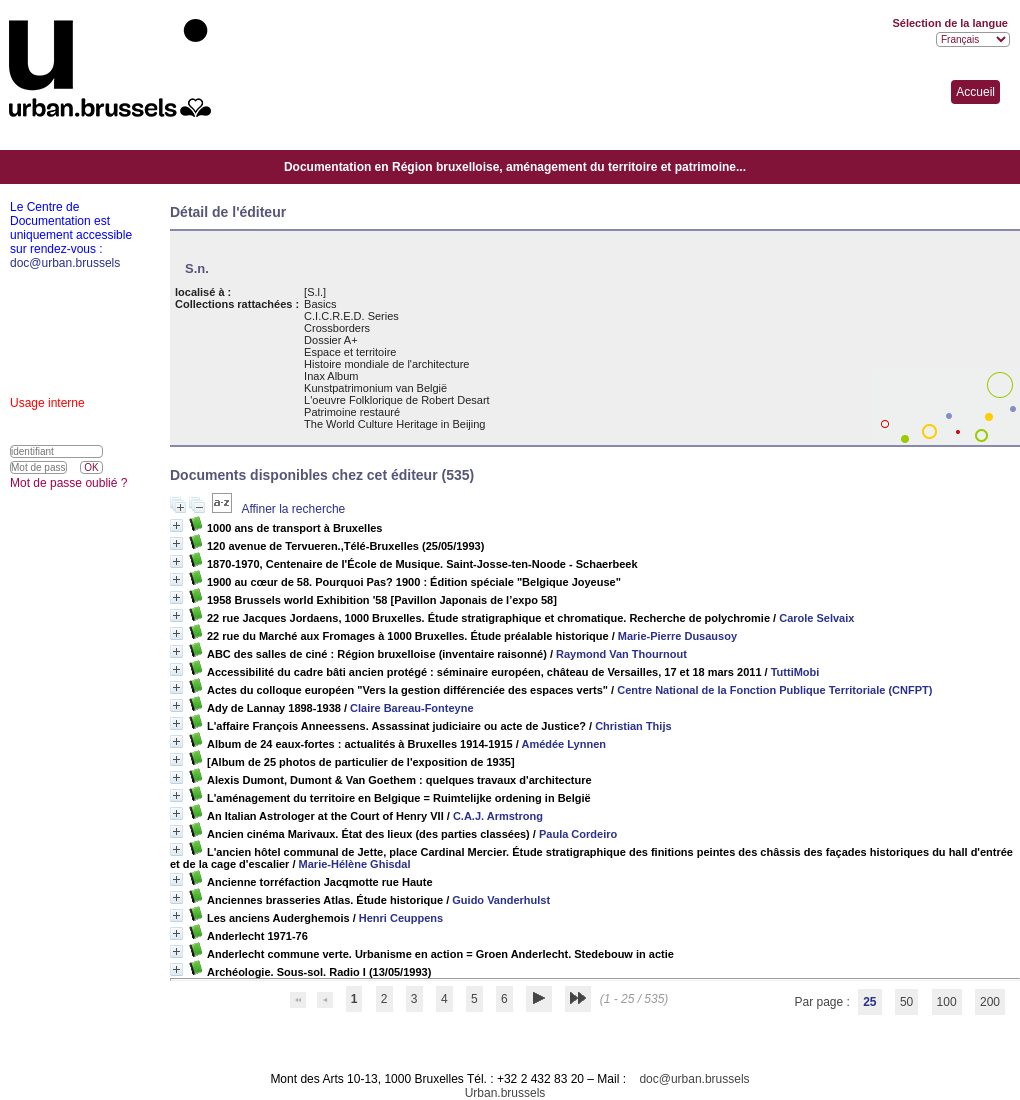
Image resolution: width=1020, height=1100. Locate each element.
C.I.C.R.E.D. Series (351, 316)
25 (869, 1002)
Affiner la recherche (293, 509)
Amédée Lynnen (563, 744)
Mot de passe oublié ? (68, 483)
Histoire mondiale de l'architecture (386, 364)
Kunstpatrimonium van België (375, 388)
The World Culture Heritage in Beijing (394, 424)
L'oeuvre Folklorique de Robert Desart (397, 400)
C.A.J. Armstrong (498, 816)
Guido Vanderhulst (501, 900)
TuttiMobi (795, 672)
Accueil (975, 92)
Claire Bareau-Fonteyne (411, 708)
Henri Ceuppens (401, 918)
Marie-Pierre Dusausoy (677, 636)
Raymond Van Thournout (621, 654)
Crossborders (337, 328)
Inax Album (331, 376)
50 (906, 1002)
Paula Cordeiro (578, 834)
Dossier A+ (331, 340)
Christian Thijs (633, 726)
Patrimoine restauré (352, 412)
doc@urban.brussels (694, 1079)
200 (990, 1002)
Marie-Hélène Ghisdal (355, 864)
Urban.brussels (505, 1093)
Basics (320, 304)
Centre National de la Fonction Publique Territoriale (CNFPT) (774, 690)
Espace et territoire (350, 352)
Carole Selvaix (816, 618)
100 (947, 1002)
